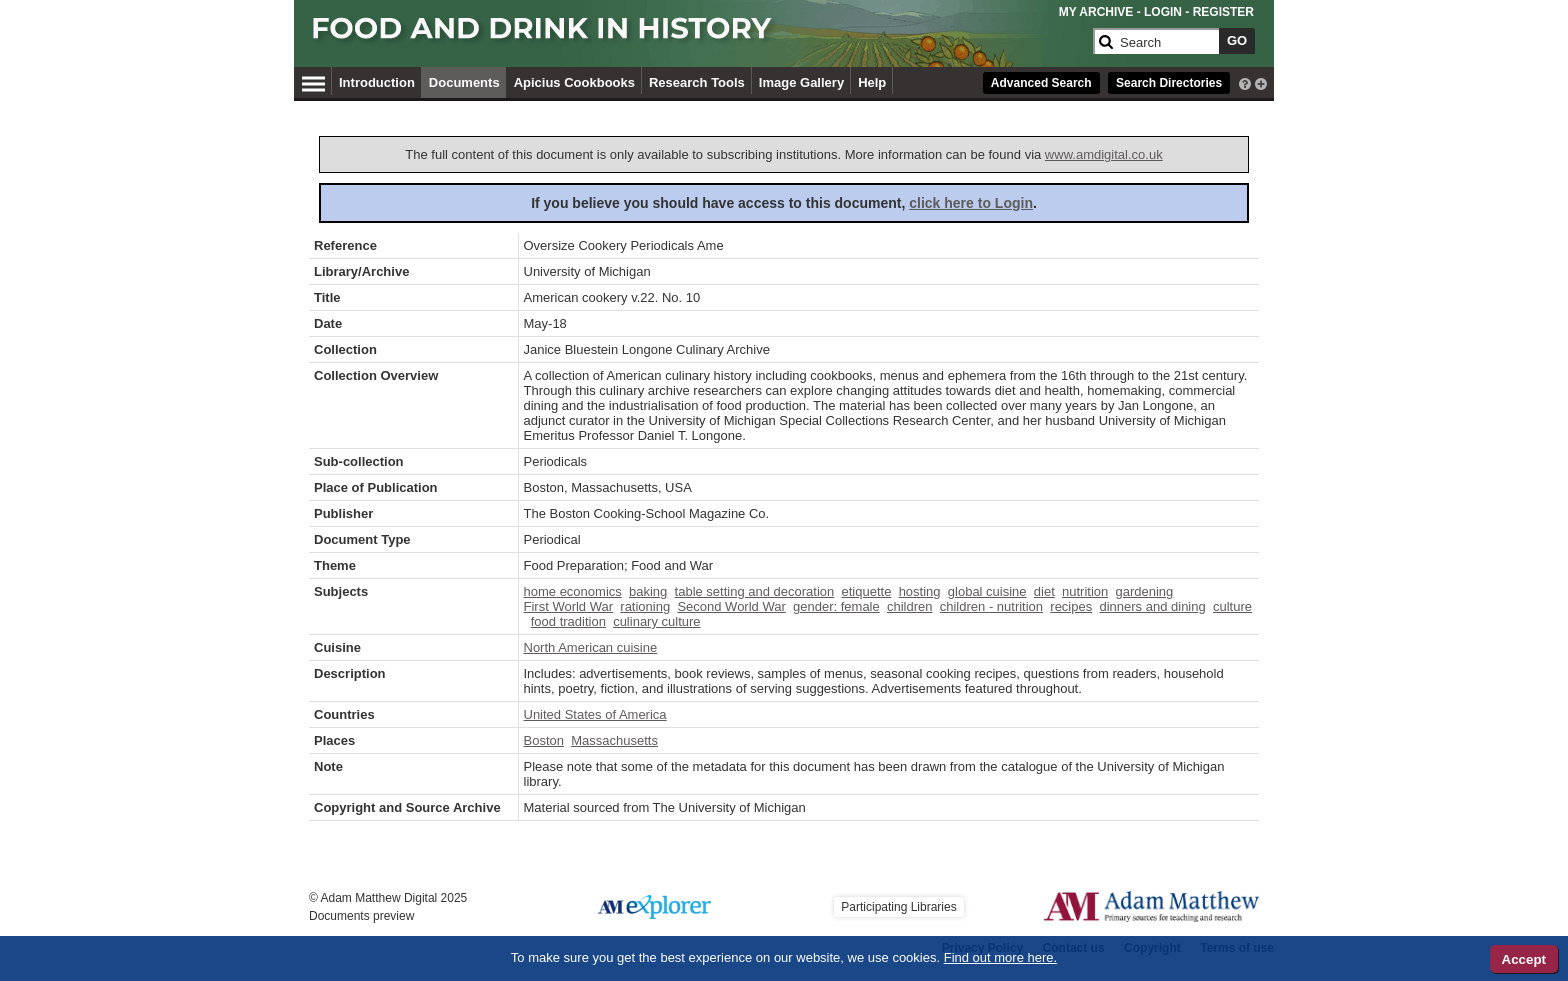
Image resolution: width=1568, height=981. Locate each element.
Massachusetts (614, 740)
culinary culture (656, 621)
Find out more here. (1000, 957)
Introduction (377, 82)
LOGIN (1163, 12)
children (910, 606)
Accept (1524, 959)
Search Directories (1169, 83)
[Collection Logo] (698, 36)
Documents (464, 82)
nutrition (1085, 591)
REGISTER (1223, 12)
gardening (1145, 591)
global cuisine (987, 591)
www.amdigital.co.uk (1104, 154)
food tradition (568, 621)
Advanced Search (1041, 83)
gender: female (836, 606)
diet (1044, 591)
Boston (544, 740)
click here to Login (971, 203)
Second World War (731, 606)
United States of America (595, 714)
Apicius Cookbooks (574, 82)
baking (648, 591)
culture (1232, 606)
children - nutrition (991, 606)
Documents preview (361, 916)
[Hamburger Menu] (313, 81)
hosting (920, 591)
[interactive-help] (1245, 82)
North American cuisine (591, 647)
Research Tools (697, 82)
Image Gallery (801, 82)
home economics (573, 591)
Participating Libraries (898, 907)
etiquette (867, 591)
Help (872, 82)
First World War (569, 606)
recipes (1071, 606)
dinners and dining (1152, 606)
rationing (645, 606)
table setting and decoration (755, 591)
